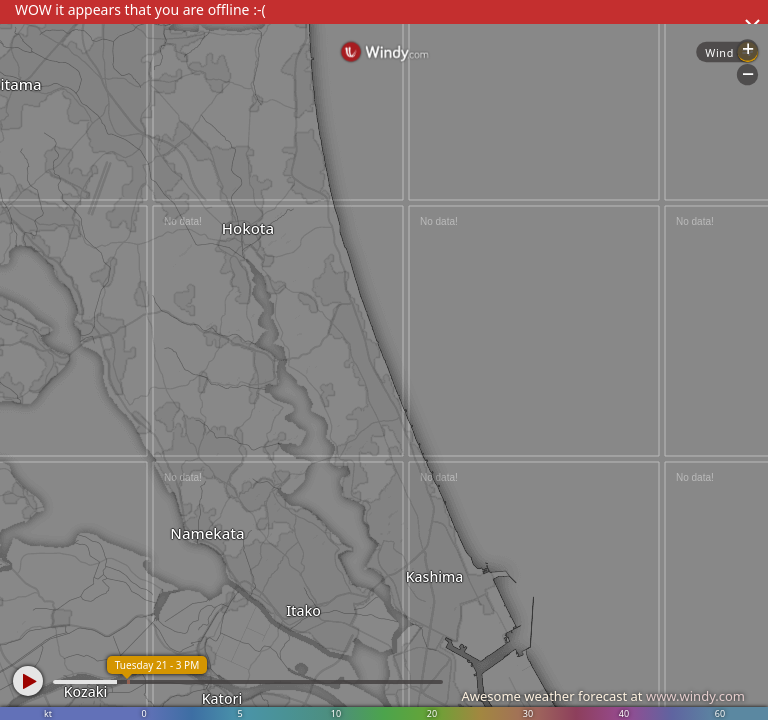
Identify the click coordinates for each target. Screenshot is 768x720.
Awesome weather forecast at (603, 696)
